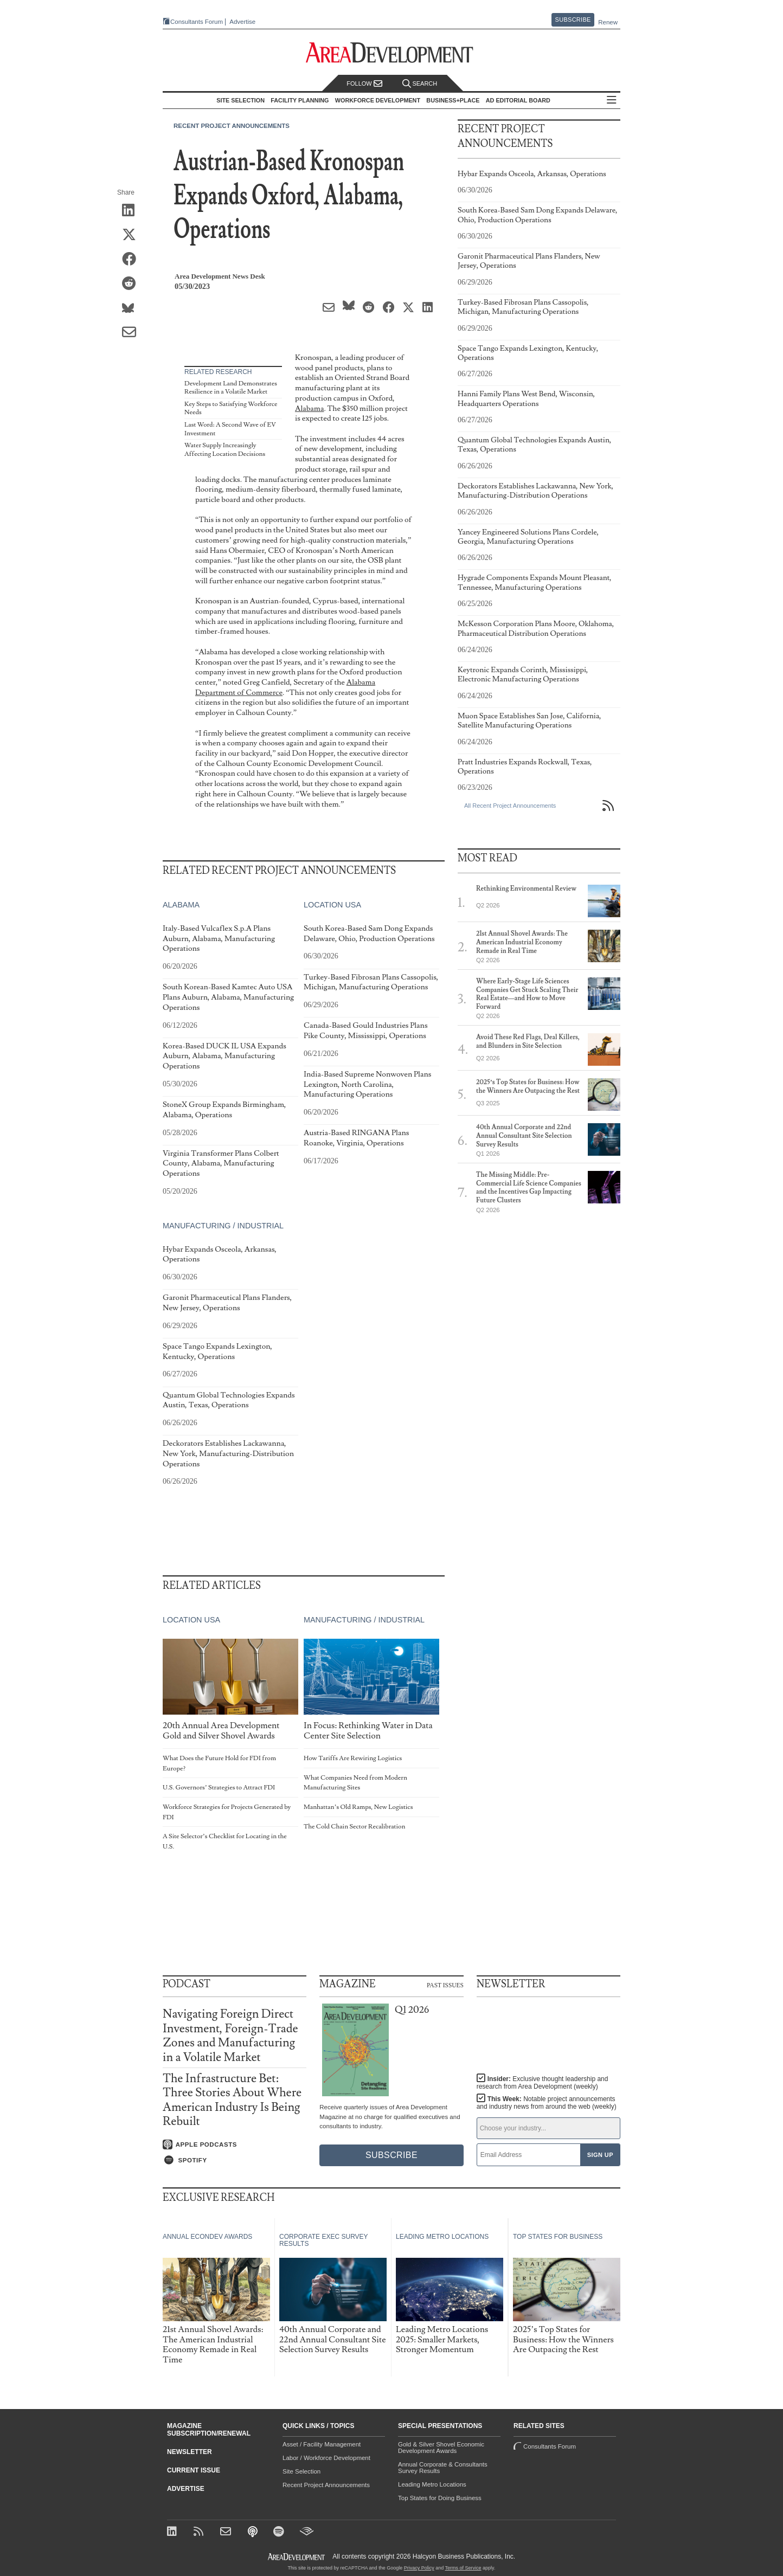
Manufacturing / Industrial (223, 1225)
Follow (364, 83)
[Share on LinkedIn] (132, 211)
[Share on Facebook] (132, 259)
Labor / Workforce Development (326, 2458)
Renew (608, 22)
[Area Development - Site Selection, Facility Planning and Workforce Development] (392, 52)
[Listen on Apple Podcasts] (234, 2144)
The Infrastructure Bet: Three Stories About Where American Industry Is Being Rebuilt (232, 2100)
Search (419, 83)
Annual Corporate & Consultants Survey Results (442, 2467)
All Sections (612, 100)
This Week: (547, 2102)
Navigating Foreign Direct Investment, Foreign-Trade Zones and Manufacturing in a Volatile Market (230, 2035)
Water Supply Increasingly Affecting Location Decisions (224, 449)
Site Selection (301, 2471)
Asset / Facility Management (322, 2444)
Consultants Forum (196, 21)
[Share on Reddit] (132, 284)
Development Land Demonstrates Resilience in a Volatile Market (230, 387)
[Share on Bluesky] (132, 308)
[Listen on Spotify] (234, 2160)
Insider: (542, 2082)
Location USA (332, 904)
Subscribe (573, 19)
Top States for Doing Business (440, 2498)
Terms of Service (463, 2568)
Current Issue (193, 2470)
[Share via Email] (132, 333)
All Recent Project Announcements (510, 805)
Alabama (309, 408)
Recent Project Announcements (232, 126)
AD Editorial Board (518, 100)
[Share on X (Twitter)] (132, 235)
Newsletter (189, 2452)
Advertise (242, 22)
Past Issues (445, 1984)
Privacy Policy (419, 2568)
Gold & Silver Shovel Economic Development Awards (441, 2447)
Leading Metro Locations (432, 2484)
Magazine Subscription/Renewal (209, 2429)
